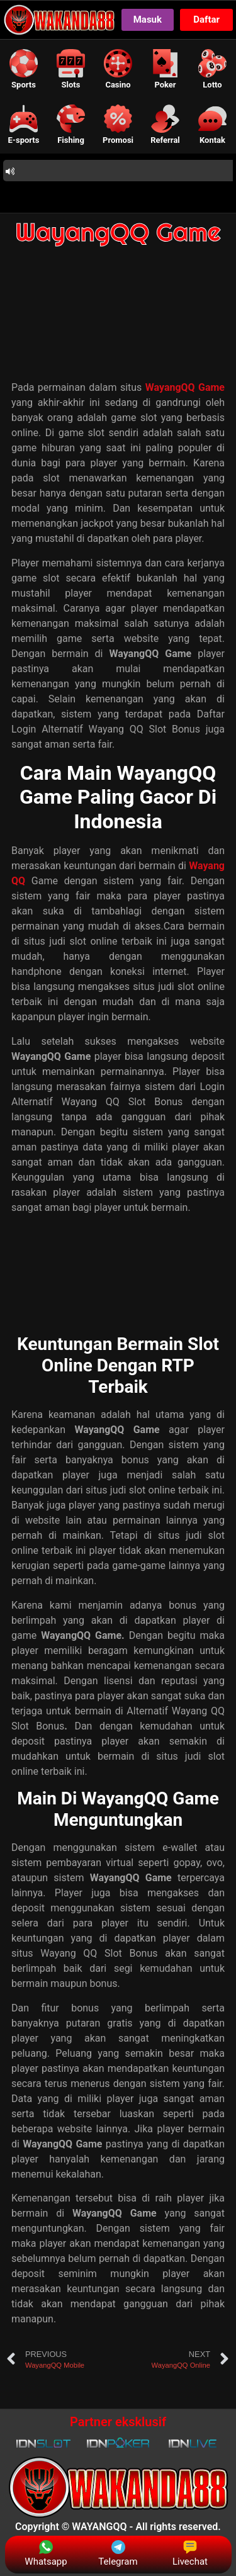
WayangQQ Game (117, 232)
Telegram (117, 2553)
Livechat (190, 2553)
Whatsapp (46, 2553)
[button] (23, 69)
